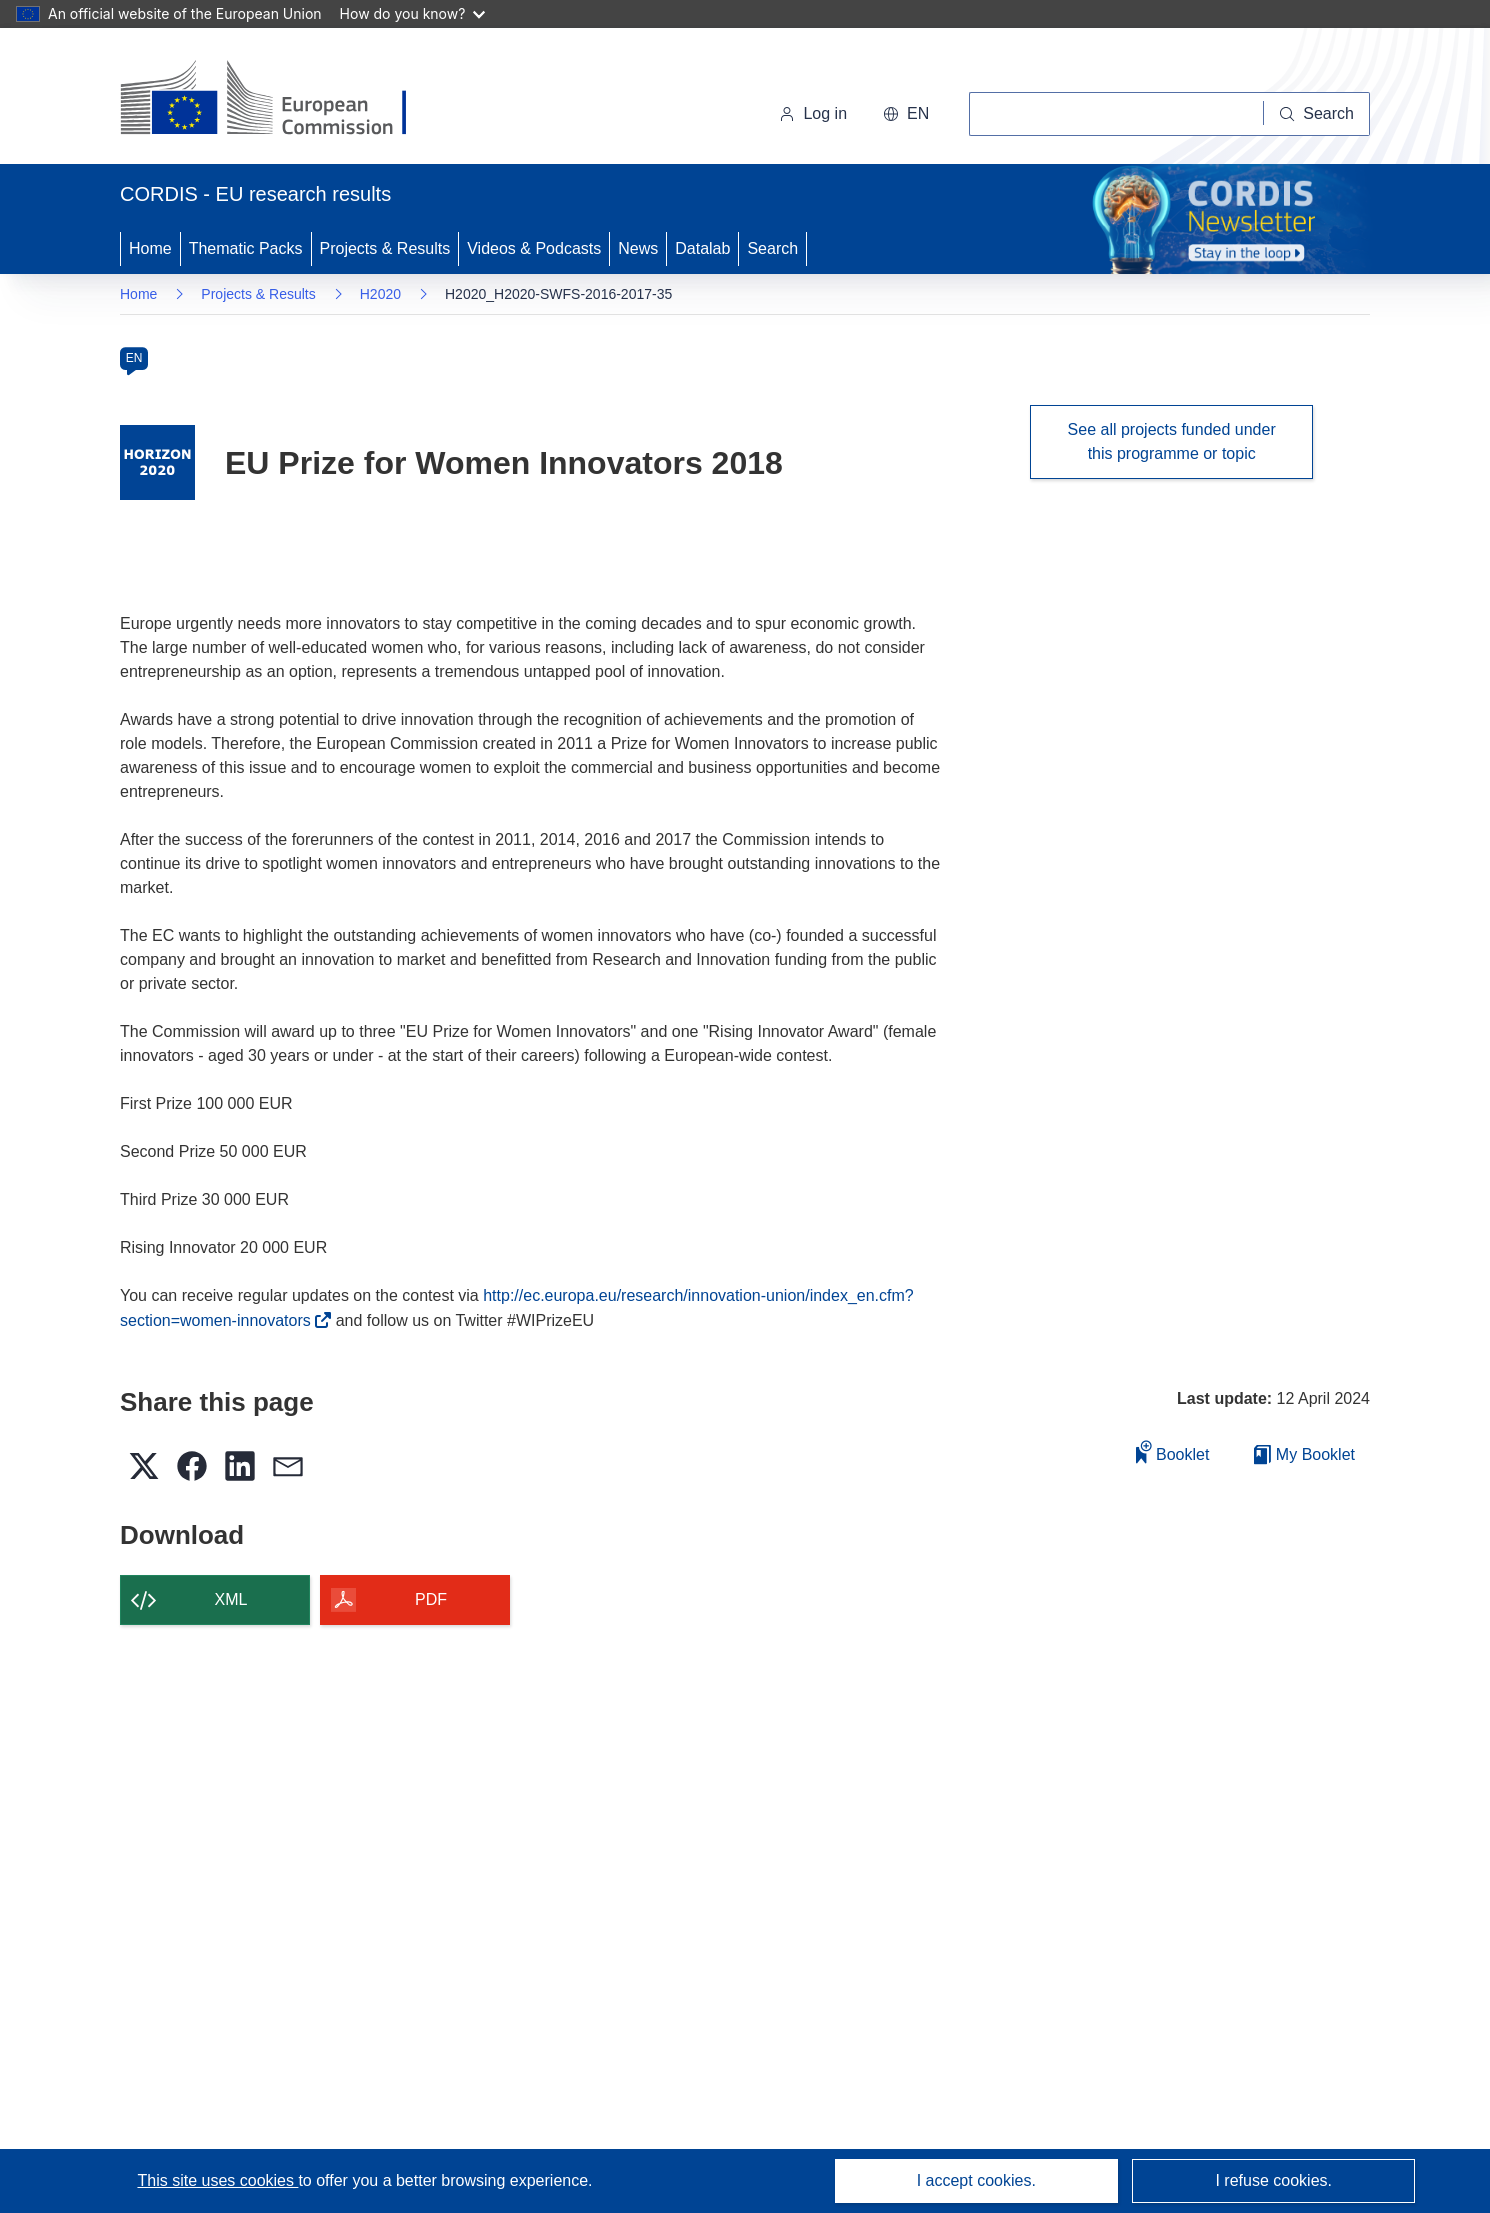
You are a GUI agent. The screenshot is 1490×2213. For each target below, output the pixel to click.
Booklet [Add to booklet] (1173, 1451)
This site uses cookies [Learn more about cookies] (217, 2180)
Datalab (702, 248)
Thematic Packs (246, 248)
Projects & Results (385, 248)
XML (231, 1599)
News (638, 248)
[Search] (1317, 114)
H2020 (380, 294)
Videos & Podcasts (534, 248)
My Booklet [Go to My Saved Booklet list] (1304, 1454)
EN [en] (134, 358)
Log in (813, 113)
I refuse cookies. (1273, 2180)
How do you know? (413, 13)
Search (772, 248)
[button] (906, 114)
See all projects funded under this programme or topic (1172, 441)
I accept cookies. (976, 2180)
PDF (431, 1599)
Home (150, 248)
